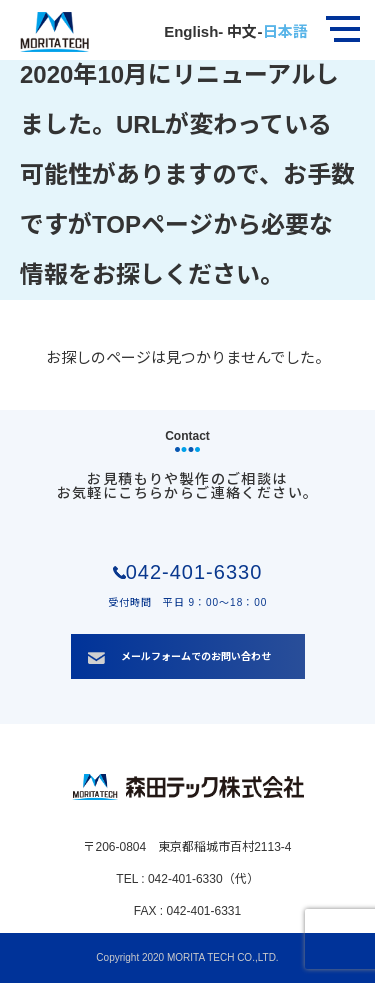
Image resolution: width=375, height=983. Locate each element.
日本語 (285, 31)
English (191, 31)
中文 (240, 31)
